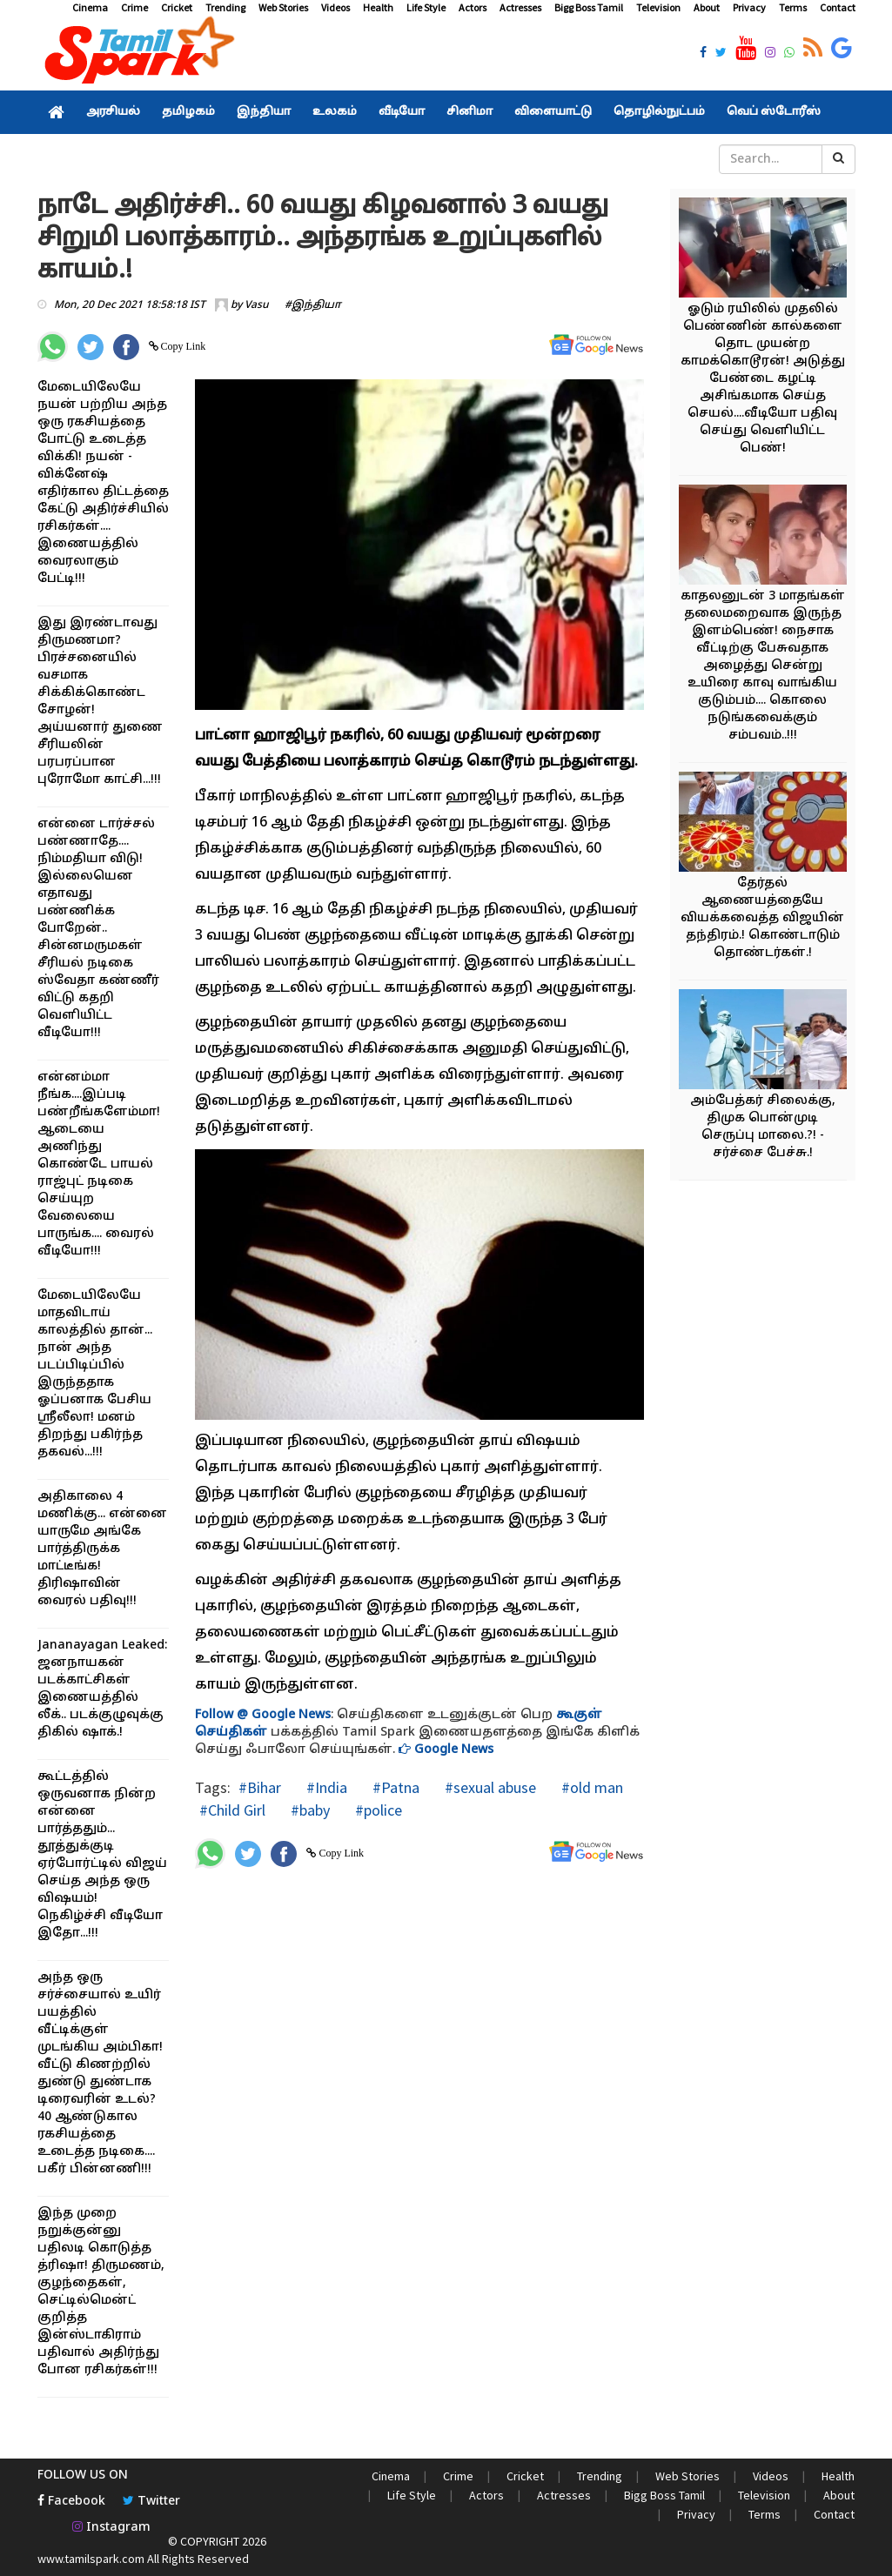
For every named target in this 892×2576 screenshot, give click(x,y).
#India (325, 1787)
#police (377, 1810)
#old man (590, 1787)
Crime (134, 7)
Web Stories (283, 7)
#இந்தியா (313, 305)
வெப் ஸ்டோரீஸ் (774, 112)
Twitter (151, 2501)
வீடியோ (402, 112)
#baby (308, 1810)
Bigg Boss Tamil (588, 7)
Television (658, 7)
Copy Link (182, 346)
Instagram (111, 2527)
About (707, 7)
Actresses (520, 7)
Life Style (426, 7)
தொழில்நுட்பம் (659, 112)
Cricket (176, 7)
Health (378, 7)
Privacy (749, 7)
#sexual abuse (488, 1787)
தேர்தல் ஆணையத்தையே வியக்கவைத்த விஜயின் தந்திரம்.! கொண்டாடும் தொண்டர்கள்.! (762, 918)
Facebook (71, 2501)
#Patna (394, 1787)
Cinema (90, 7)
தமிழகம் (188, 112)
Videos (335, 7)
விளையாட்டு (553, 112)
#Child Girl (232, 1810)
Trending (225, 7)
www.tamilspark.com (90, 2558)
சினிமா (469, 112)
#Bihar (259, 1787)
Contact (837, 7)
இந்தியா (264, 112)
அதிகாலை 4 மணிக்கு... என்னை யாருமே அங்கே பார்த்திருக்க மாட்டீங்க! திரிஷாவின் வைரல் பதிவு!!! (102, 1549)
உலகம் (334, 112)
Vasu (257, 305)
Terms (793, 7)
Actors (472, 7)
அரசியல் (113, 112)
